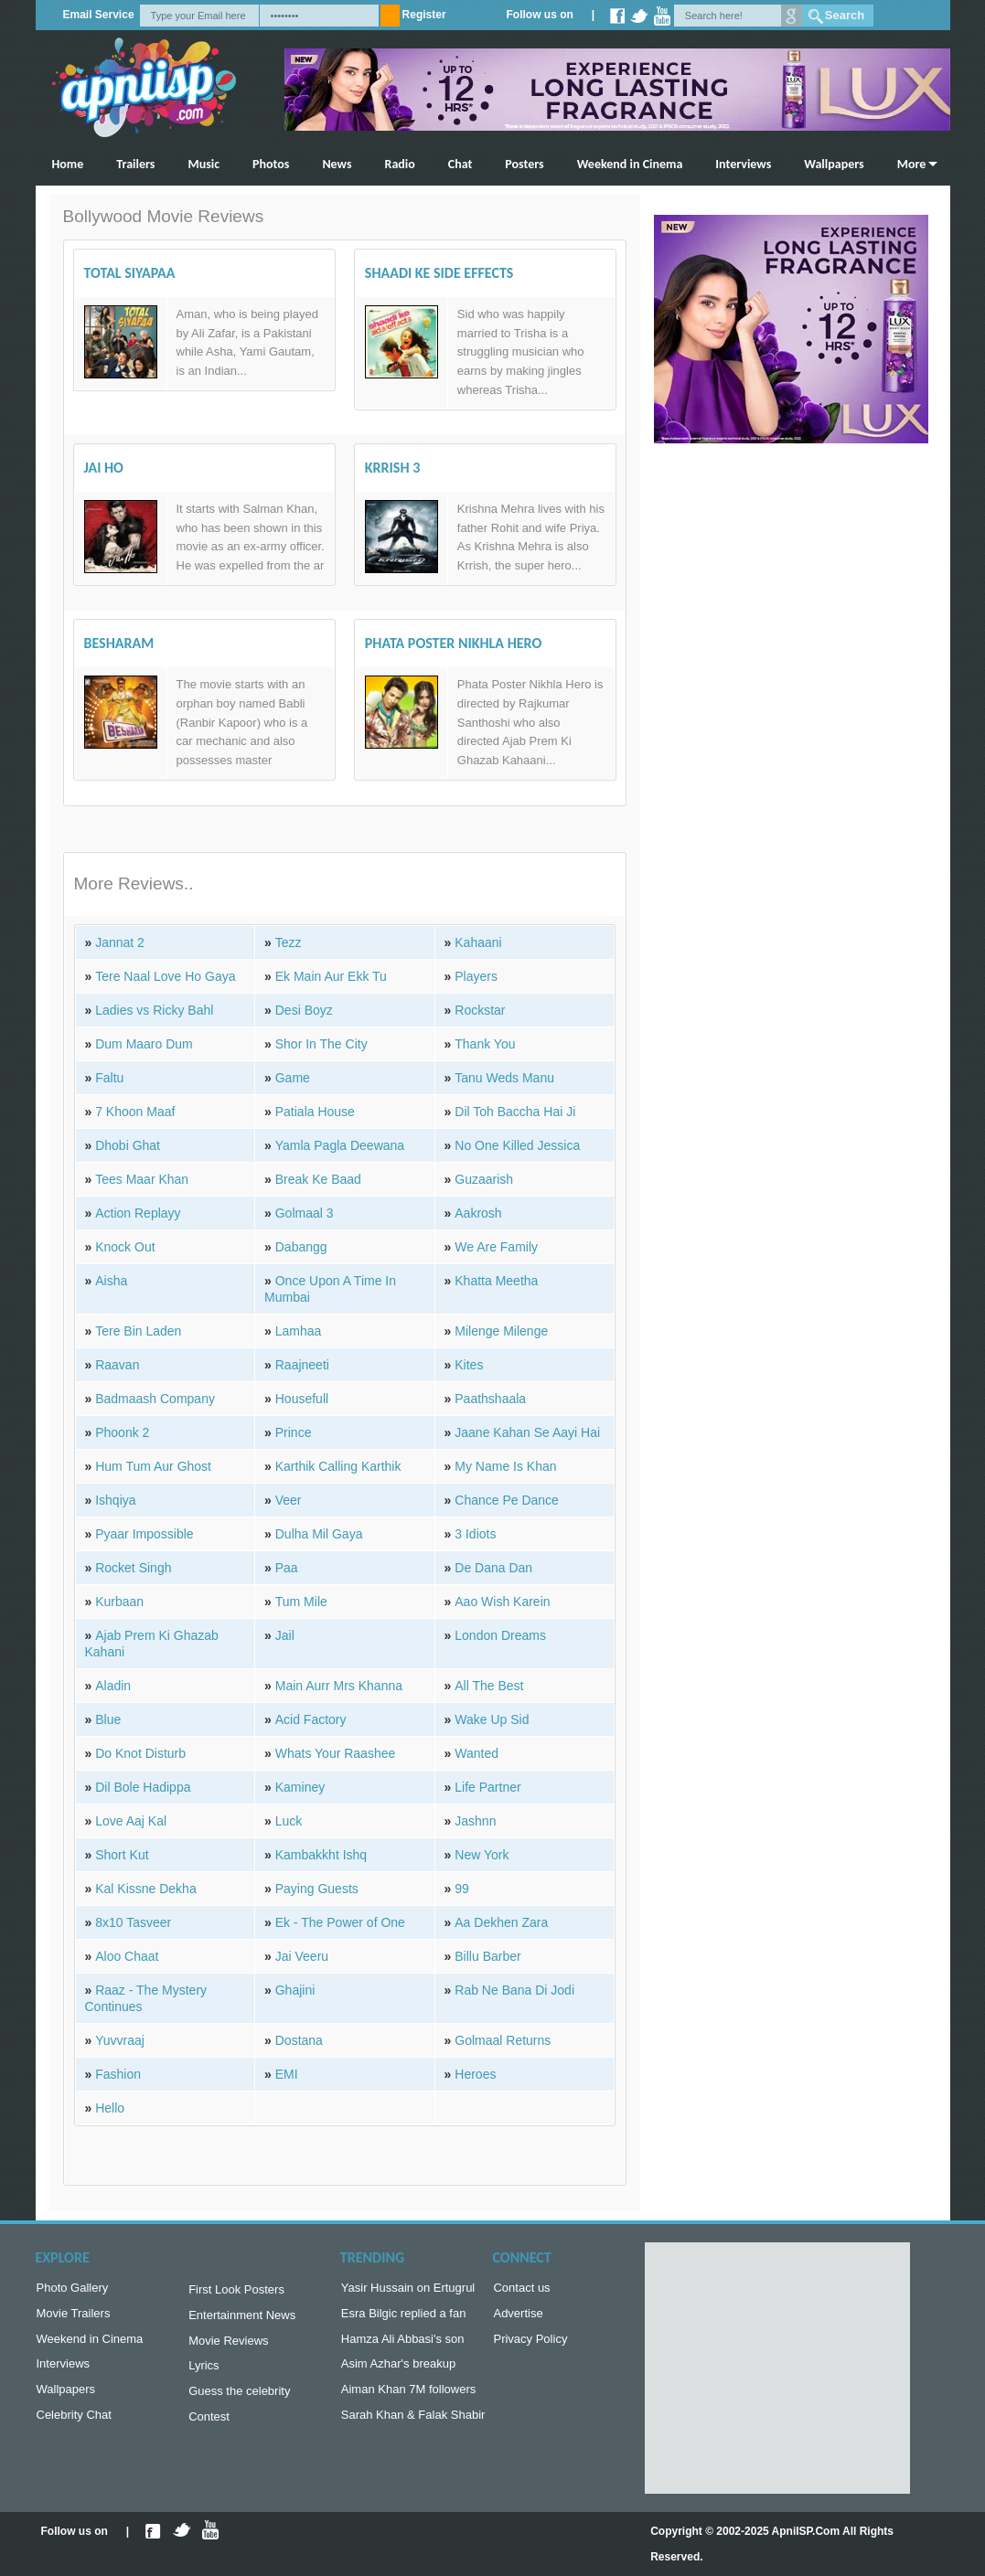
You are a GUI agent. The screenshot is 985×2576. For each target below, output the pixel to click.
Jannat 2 (120, 942)
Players (476, 976)
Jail (284, 1635)
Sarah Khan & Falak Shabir (413, 2425)
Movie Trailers (74, 2317)
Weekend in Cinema (630, 164)
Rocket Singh (133, 1567)
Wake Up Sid (492, 1719)
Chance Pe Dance (507, 1500)
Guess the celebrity (239, 2400)
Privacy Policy (530, 2344)
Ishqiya (115, 1500)
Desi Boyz (304, 1010)
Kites (469, 1364)
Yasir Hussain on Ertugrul (408, 2289)
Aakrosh (478, 1213)
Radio (400, 164)
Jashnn (475, 1821)
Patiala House (315, 1111)
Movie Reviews (228, 2346)
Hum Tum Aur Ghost (153, 1466)
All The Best (489, 1685)
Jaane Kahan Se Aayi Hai (527, 1432)
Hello (109, 2108)
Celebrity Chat (74, 2425)
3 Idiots (475, 1534)
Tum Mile (301, 1601)
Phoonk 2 (122, 1432)
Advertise (517, 2317)
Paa (286, 1567)
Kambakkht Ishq (321, 1854)
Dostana (299, 2040)
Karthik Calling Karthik (338, 1466)
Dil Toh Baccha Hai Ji (515, 1111)
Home (68, 164)
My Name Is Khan (505, 1466)
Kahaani (478, 942)
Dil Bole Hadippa (142, 1787)
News (336, 164)
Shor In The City (321, 1044)
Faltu (109, 1077)
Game (292, 1077)
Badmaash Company (155, 1398)
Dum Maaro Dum (144, 1044)
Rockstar (480, 1010)
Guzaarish (484, 1179)
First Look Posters (236, 2291)
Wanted (476, 1753)
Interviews (743, 164)
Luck (289, 1821)
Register (424, 14)
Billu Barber (487, 1956)
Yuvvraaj (120, 2040)
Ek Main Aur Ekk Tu (331, 976)
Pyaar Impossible (144, 1534)
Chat (460, 164)
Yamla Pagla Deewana (339, 1145)
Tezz (288, 942)
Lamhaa (298, 1331)
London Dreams (500, 1635)
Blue (108, 1719)
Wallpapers (833, 164)
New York (482, 1854)
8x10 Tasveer (133, 1922)
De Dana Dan (493, 1567)
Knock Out (125, 1247)
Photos (270, 164)
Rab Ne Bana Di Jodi (514, 1990)
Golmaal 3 (304, 1213)
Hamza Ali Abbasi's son (403, 2344)
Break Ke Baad (318, 1179)
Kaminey (300, 1787)
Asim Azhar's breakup (398, 2371)
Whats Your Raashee (335, 1753)
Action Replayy (137, 1213)
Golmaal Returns (503, 2040)
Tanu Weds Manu (504, 1077)
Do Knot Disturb (140, 1753)
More (911, 164)
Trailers (135, 164)
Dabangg (301, 1247)
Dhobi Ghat (127, 1145)
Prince (293, 1432)
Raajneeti (302, 1364)
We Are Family (496, 1247)
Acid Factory (311, 1719)
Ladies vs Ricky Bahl (154, 1010)
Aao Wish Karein (502, 1601)
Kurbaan (119, 1601)
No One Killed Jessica (517, 1145)
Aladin (113, 1685)
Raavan (117, 1364)
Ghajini (295, 1990)
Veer (288, 1500)
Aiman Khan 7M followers (408, 2398)
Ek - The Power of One (340, 1922)
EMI (286, 2074)
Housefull (301, 1398)
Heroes (475, 2074)
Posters (524, 164)
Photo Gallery (73, 2289)
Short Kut (121, 1854)
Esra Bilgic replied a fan (403, 2317)
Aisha (111, 1280)
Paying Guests (317, 1888)
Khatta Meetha (496, 1280)
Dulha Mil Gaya (319, 1534)
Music (203, 164)
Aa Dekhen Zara (501, 1922)
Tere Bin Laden (138, 1331)
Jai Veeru (301, 1956)
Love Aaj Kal (130, 1821)
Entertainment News (241, 2319)
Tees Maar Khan (141, 1179)
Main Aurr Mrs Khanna (338, 1685)
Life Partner (487, 1787)
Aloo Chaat (126, 1956)
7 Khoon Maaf (135, 1111)
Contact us (521, 2289)
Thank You (485, 1044)
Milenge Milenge (501, 1331)
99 (462, 1888)
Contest (209, 2427)
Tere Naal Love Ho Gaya (165, 976)
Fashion (118, 2074)
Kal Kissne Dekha (146, 1888)
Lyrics (203, 2372)
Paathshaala (490, 1398)
